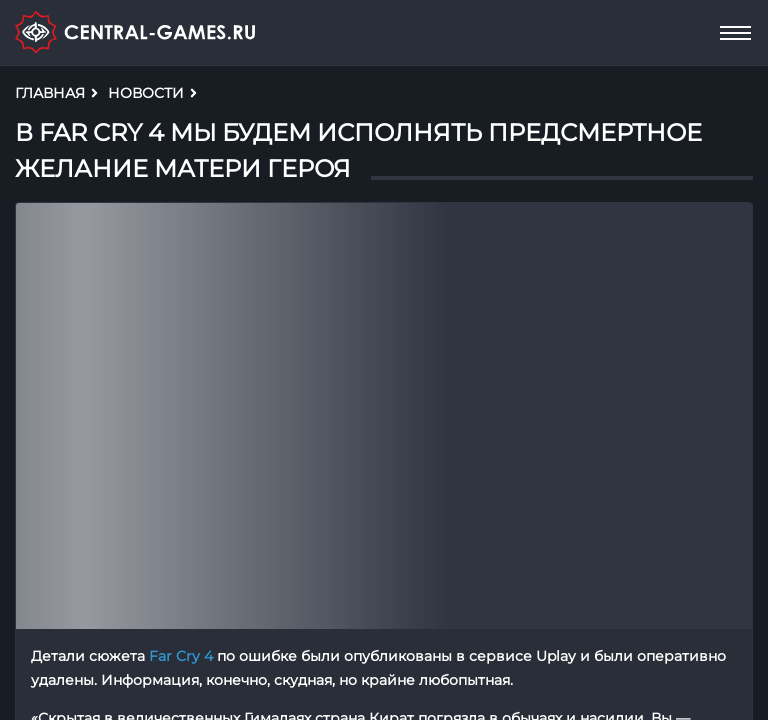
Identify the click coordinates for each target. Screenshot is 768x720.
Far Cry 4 (181, 656)
